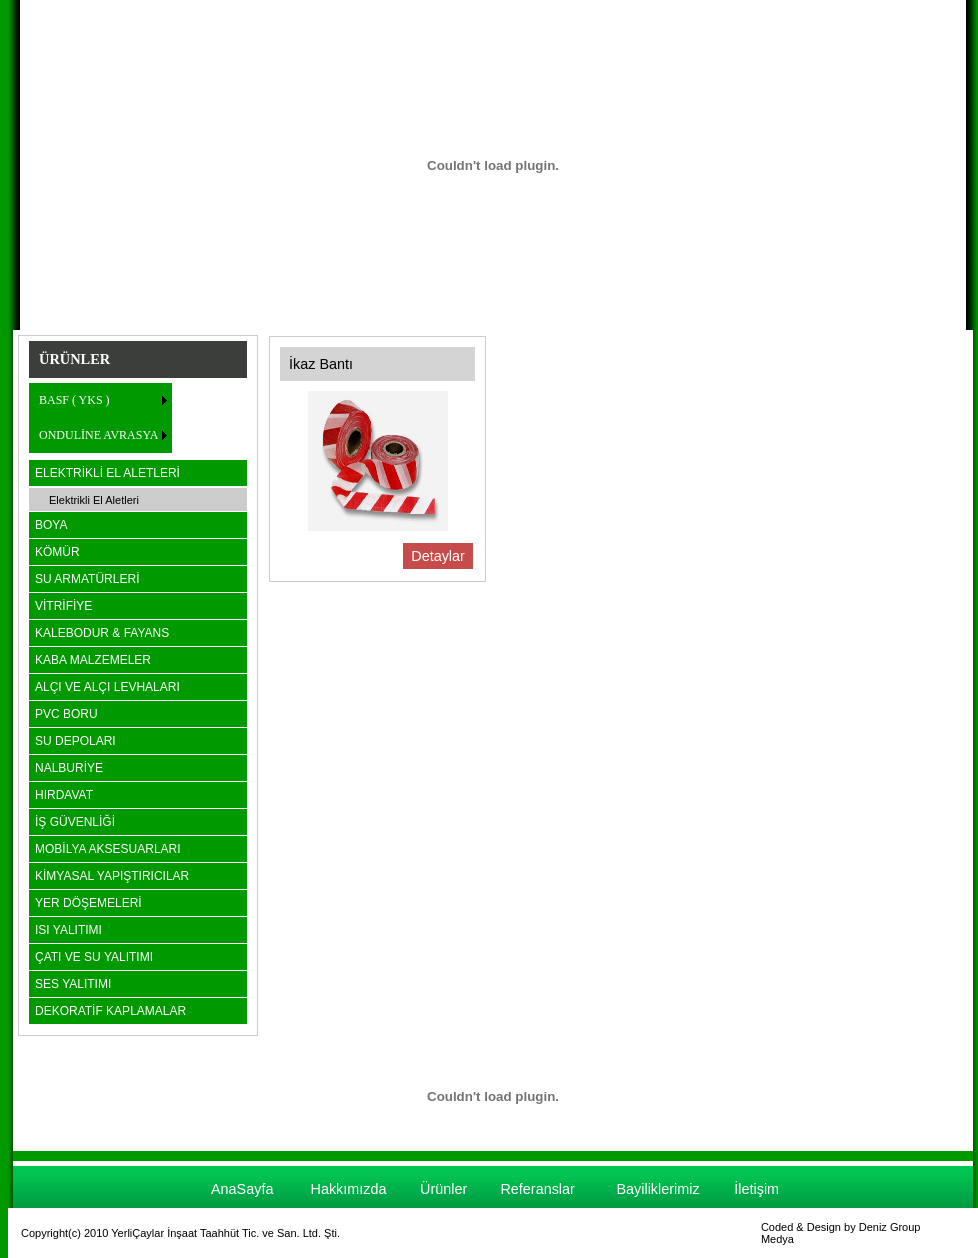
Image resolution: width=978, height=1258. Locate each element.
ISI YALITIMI (68, 930)
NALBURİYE (69, 768)
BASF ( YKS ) (74, 400)
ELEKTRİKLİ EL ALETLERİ (107, 473)
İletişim (756, 1189)
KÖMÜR (57, 552)
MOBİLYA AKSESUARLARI (108, 849)
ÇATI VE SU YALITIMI (94, 957)
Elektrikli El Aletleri (94, 500)
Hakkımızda (349, 1189)
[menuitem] (100, 400)
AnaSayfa (242, 1189)
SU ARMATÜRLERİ (87, 579)
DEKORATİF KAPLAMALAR (110, 1011)
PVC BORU (66, 714)
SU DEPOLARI (75, 741)
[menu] (100, 418)
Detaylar (438, 556)
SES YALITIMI (73, 984)
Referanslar (537, 1189)
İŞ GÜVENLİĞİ (75, 822)
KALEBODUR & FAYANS (102, 633)
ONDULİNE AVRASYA (98, 435)
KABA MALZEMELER (93, 660)
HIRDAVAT (64, 795)
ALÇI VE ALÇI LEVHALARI (107, 687)
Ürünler (443, 1189)
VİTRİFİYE (63, 606)
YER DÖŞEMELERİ (88, 903)
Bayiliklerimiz (657, 1189)
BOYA (51, 525)
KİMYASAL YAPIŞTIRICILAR (112, 876)
